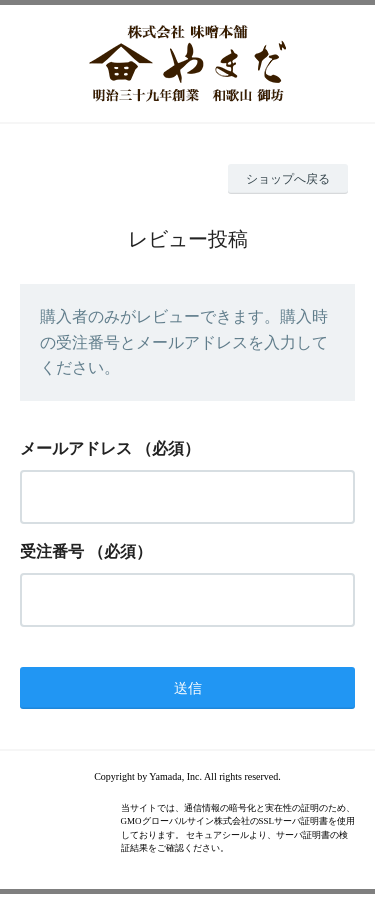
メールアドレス (76, 448)
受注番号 (52, 551)
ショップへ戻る (288, 179)
